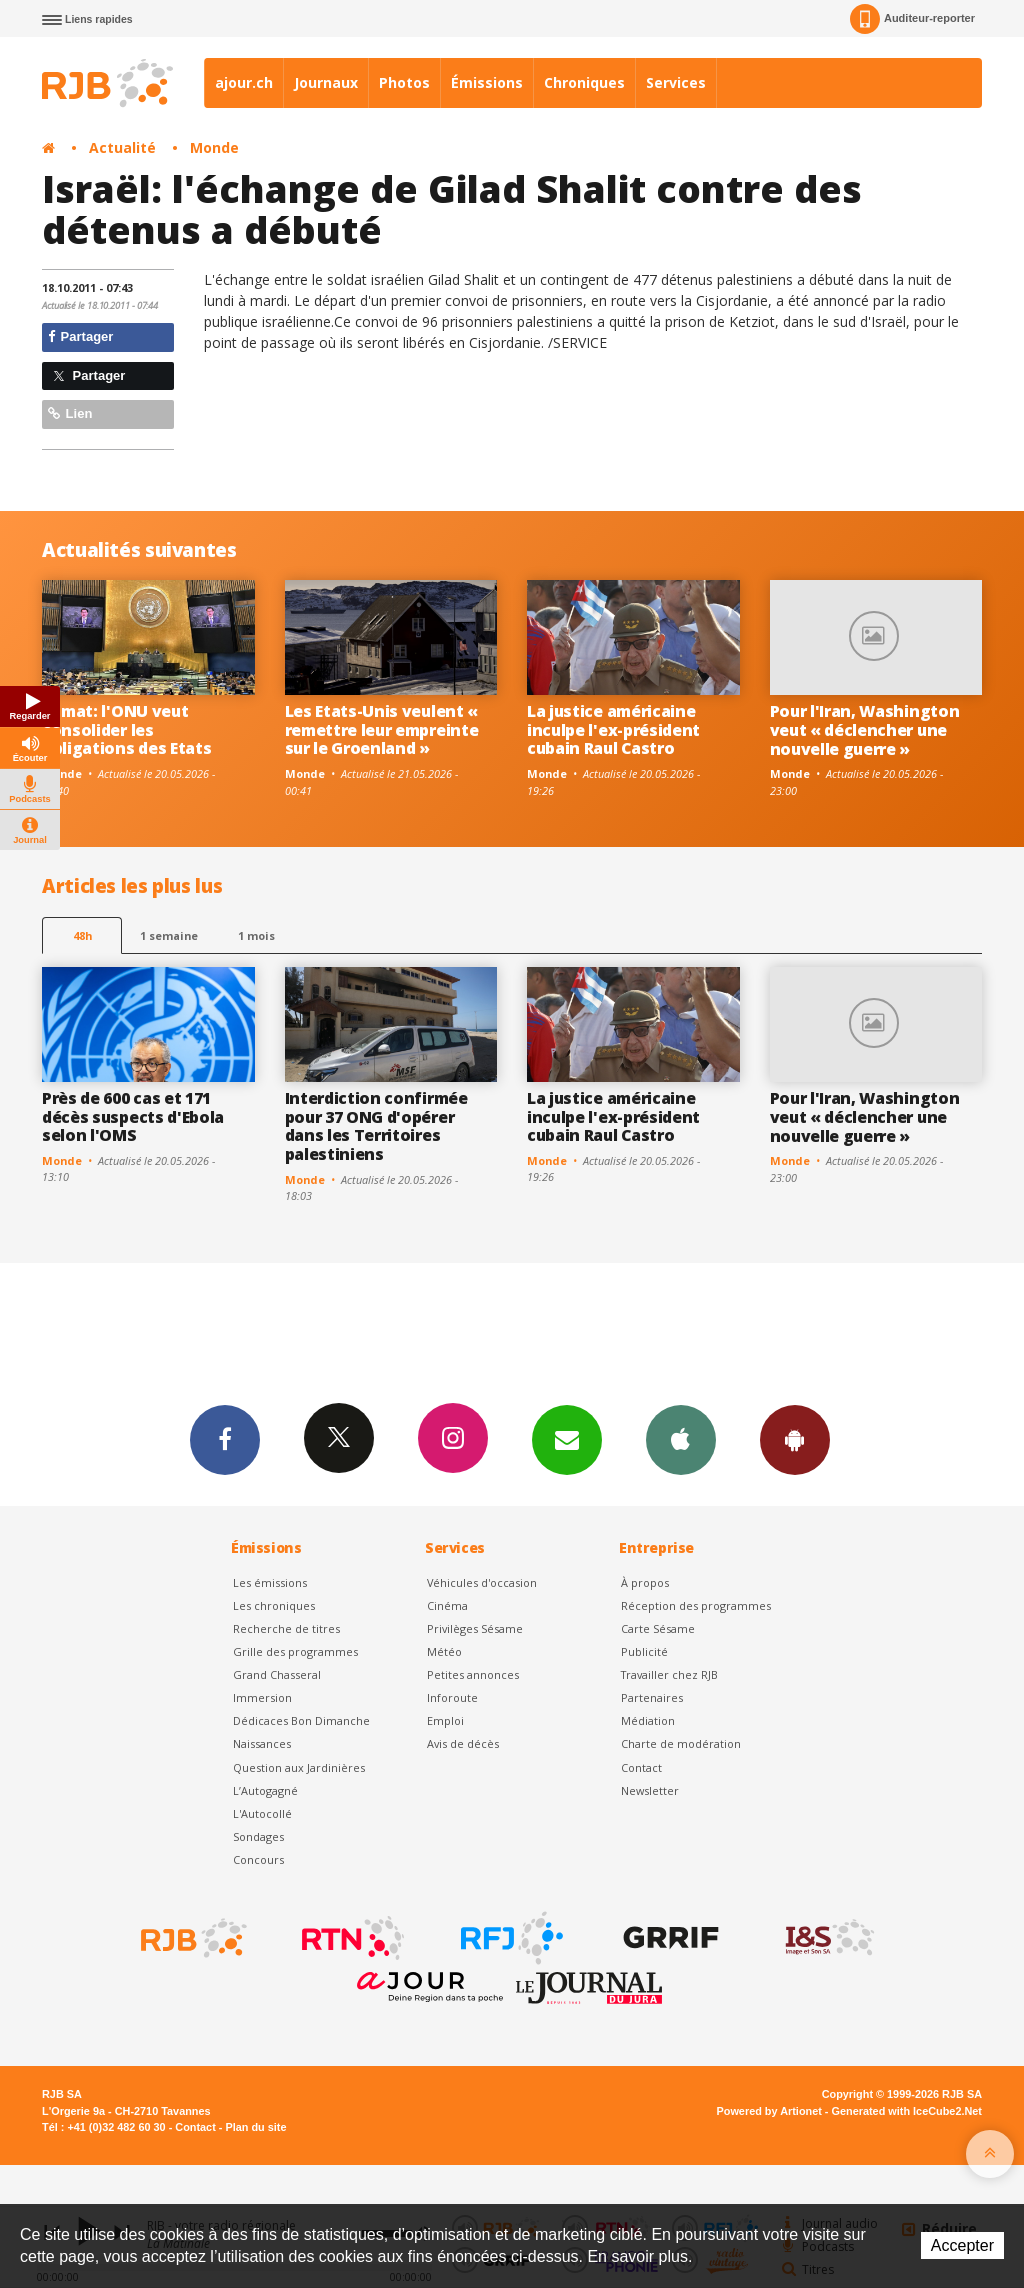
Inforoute (452, 1697)
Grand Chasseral (277, 1674)
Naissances (262, 1743)
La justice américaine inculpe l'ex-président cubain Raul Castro (613, 730)
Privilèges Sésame (475, 1628)
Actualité (122, 147)
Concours (258, 1859)
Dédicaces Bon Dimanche (301, 1720)
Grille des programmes (295, 1651)
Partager (80, 336)
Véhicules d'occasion (482, 1582)
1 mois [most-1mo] (256, 935)
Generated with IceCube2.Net (907, 2111)
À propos (645, 1582)
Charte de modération (681, 1743)
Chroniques (584, 82)
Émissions (487, 82)
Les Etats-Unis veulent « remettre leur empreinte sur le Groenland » (382, 730)
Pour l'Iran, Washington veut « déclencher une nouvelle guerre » (865, 730)
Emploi (445, 1720)
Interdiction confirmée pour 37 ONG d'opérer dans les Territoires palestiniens (376, 1126)
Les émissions (270, 1582)
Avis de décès (463, 1743)
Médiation (648, 1720)
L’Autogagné (265, 1790)
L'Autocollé (262, 1813)
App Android (795, 1439)
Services (676, 82)
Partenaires (652, 1697)
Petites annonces (473, 1674)
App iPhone (681, 1439)
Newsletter (650, 1790)
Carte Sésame (658, 1628)
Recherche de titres (286, 1628)
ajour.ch (244, 82)
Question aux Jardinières (299, 1767)
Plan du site (255, 2127)
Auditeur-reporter (912, 19)
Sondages (258, 1836)
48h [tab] (82, 935)
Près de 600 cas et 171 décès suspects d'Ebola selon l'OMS (133, 1117)
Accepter (962, 2245)
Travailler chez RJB (669, 1674)
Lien (70, 413)
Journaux (326, 82)
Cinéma (447, 1605)
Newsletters (567, 1439)
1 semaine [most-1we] (169, 935)
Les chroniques (274, 1605)
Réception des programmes (696, 1605)
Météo (444, 1651)
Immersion (262, 1697)
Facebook (225, 1439)
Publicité (644, 1651)
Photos (404, 82)
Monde (214, 147)
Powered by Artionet (769, 2111)
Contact (641, 1767)
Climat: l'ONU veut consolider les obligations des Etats (126, 730)
